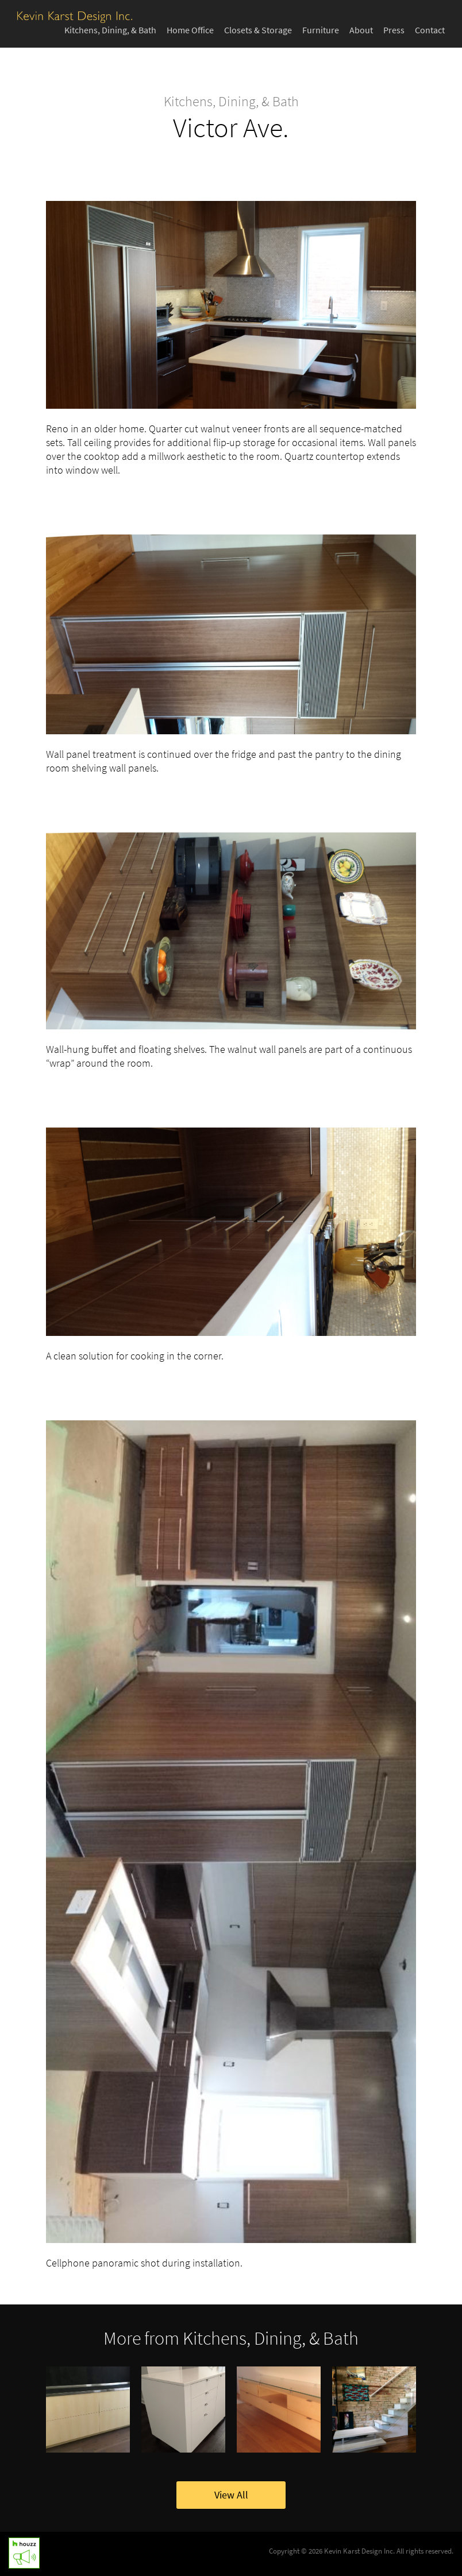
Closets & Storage (258, 30)
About (361, 30)
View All (231, 2495)
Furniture (320, 30)
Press (394, 30)
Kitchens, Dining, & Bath (110, 30)
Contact (430, 30)
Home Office (190, 30)
